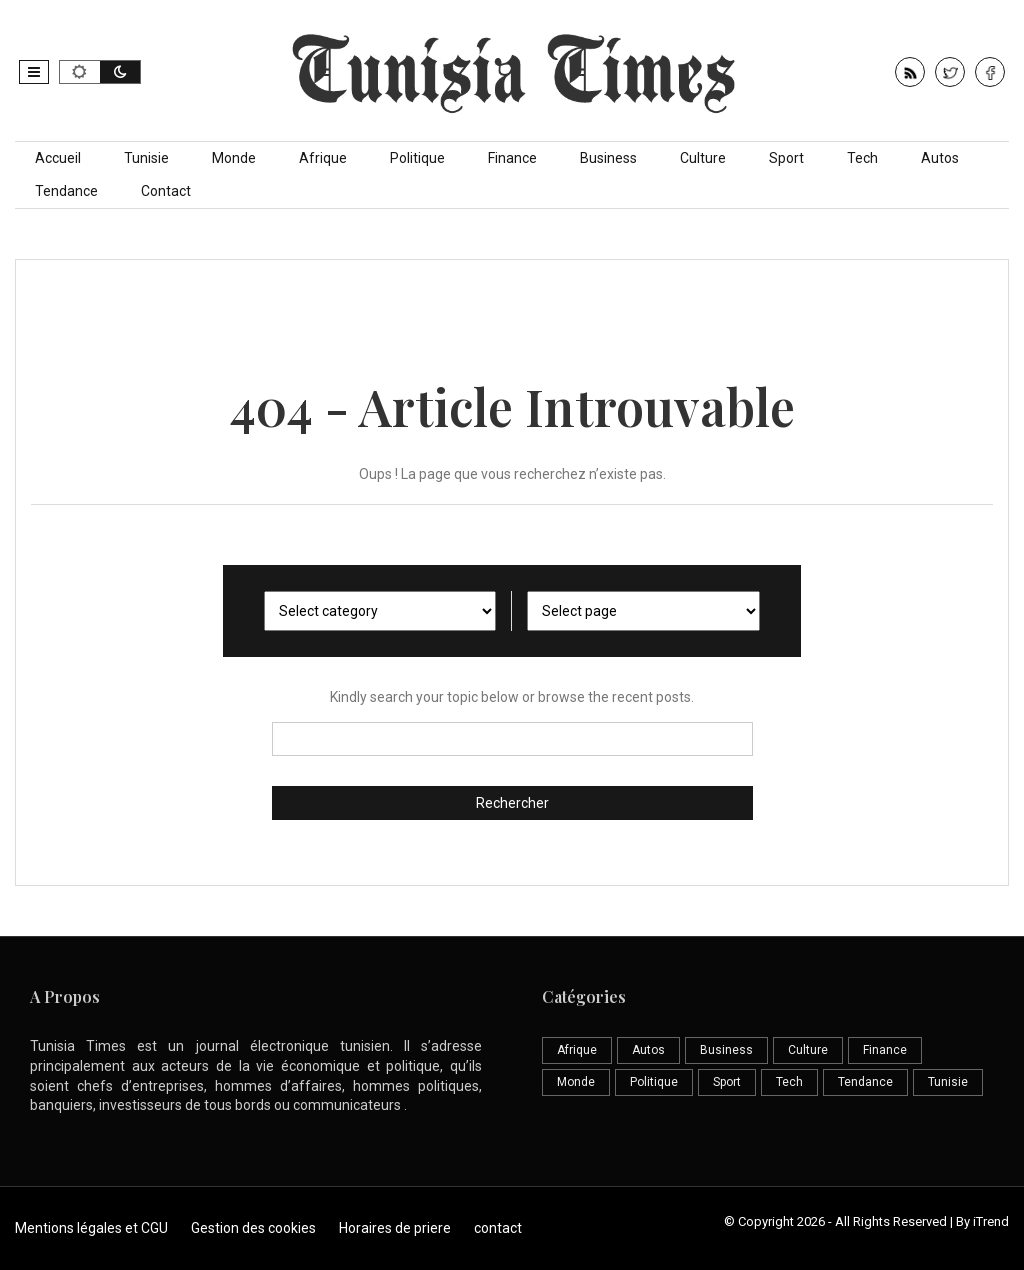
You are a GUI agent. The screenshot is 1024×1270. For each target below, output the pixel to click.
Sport (786, 158)
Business (608, 158)
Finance (512, 158)
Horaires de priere (395, 1228)
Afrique (323, 158)
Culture (703, 158)
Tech (862, 158)
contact (498, 1228)
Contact (166, 191)
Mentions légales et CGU (91, 1228)
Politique (417, 158)
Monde (234, 158)
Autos (940, 158)
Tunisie (146, 158)
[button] (34, 72)
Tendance (66, 191)
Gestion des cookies (253, 1228)
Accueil (58, 158)
